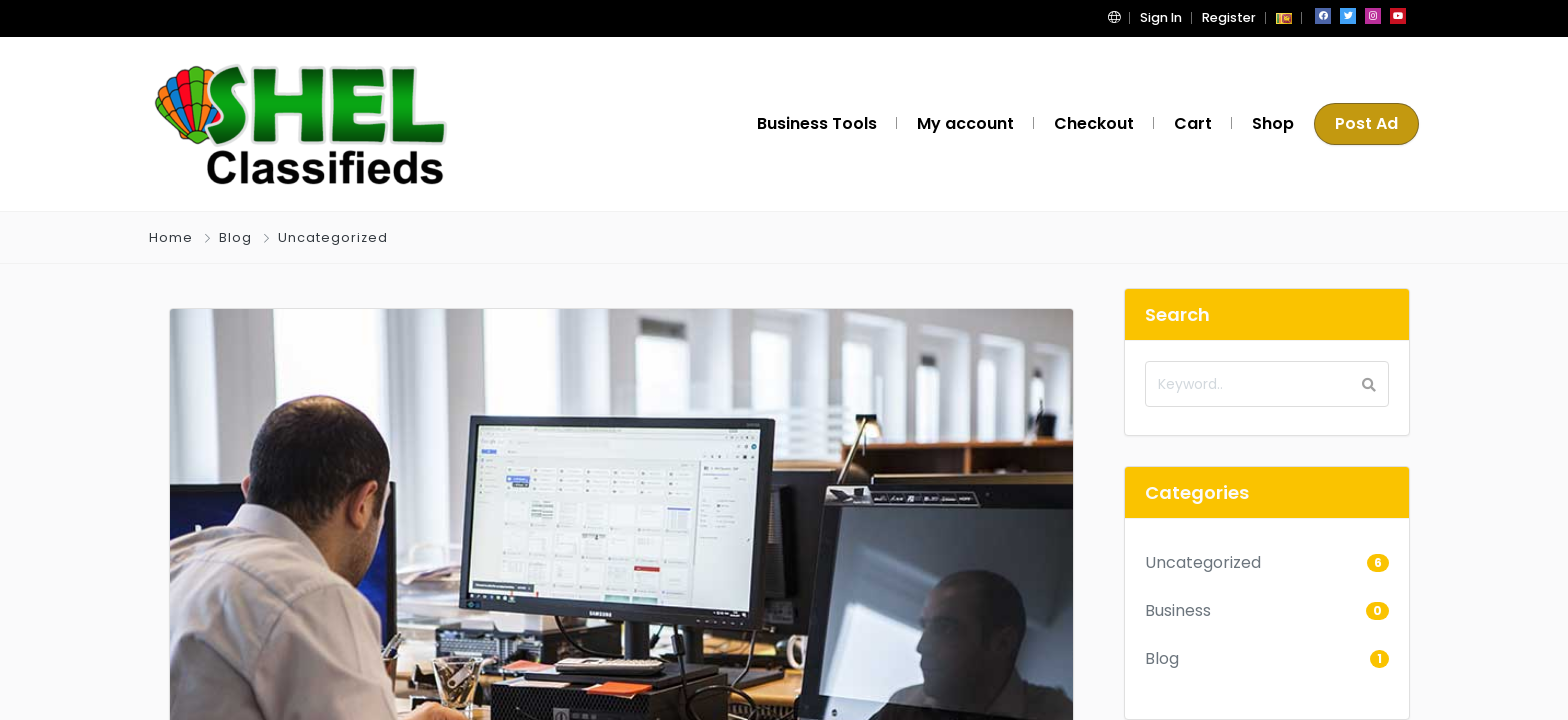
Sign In (1161, 17)
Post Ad (1366, 123)
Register (1229, 17)
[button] (1114, 17)
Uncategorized (333, 237)
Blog (235, 237)
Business (1178, 610)
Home (171, 237)
